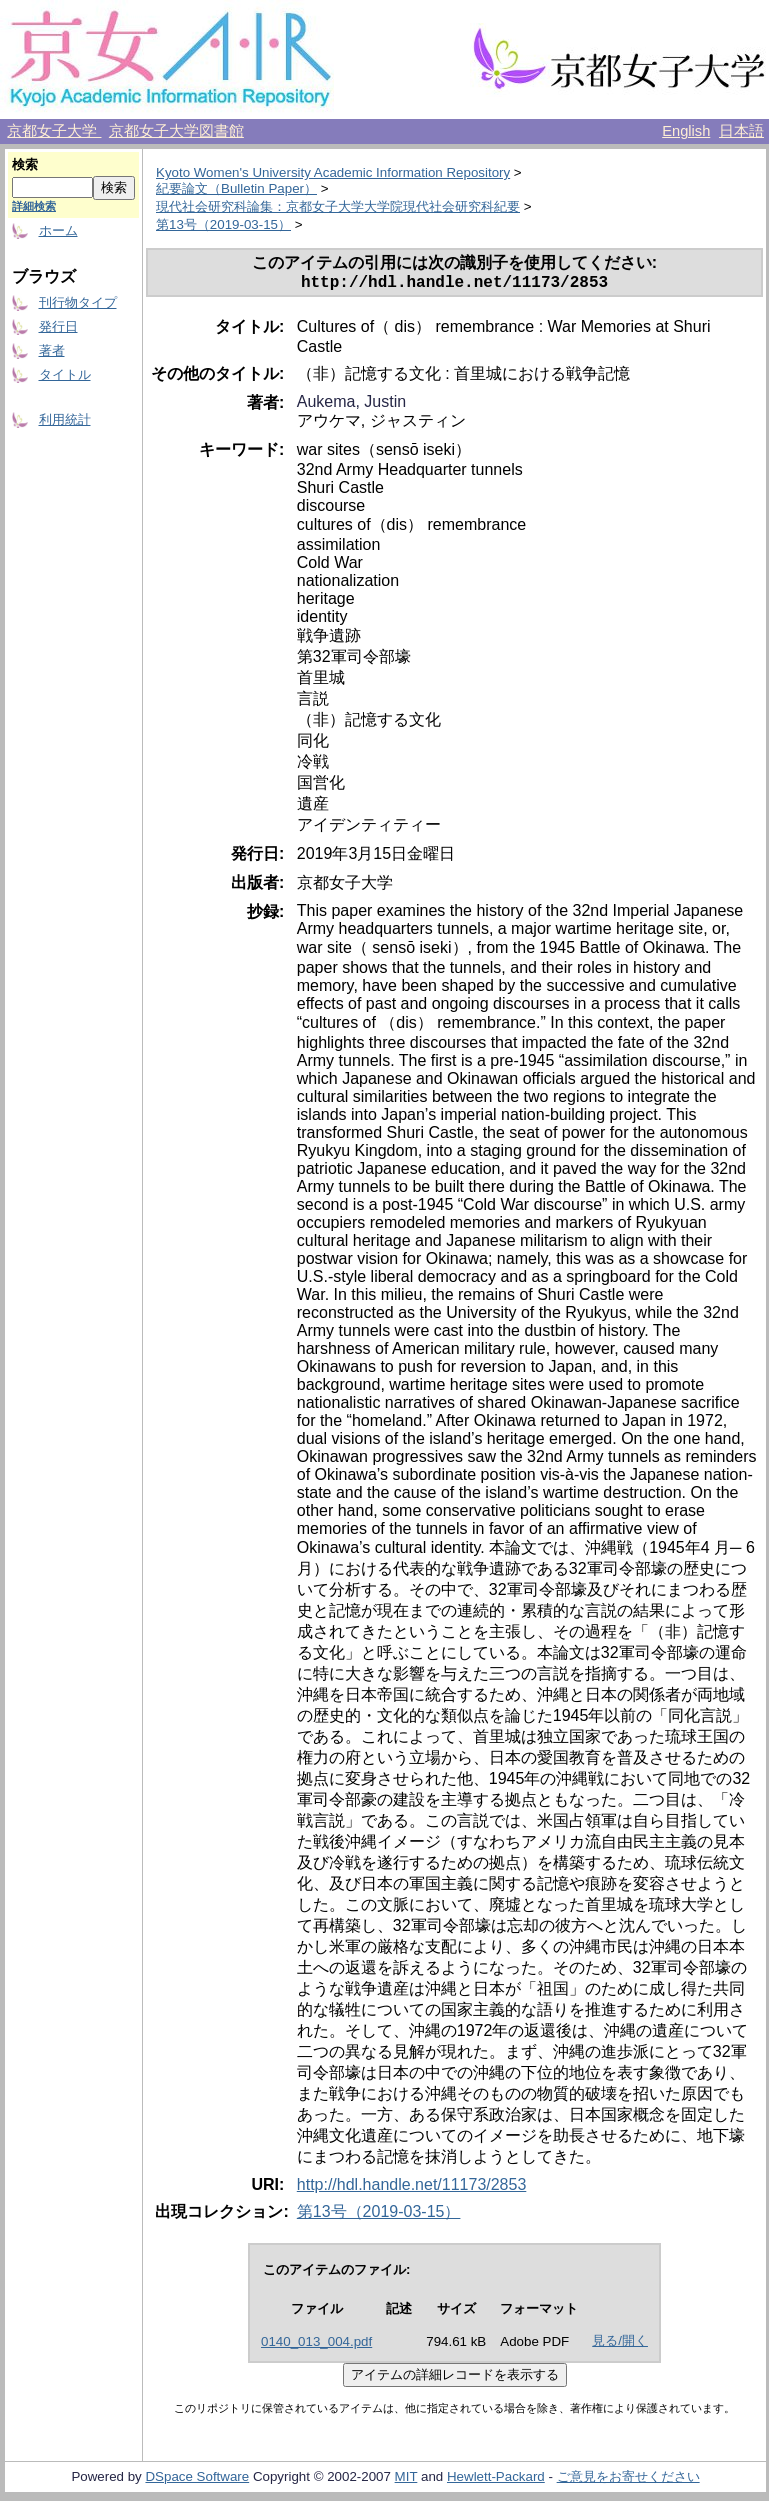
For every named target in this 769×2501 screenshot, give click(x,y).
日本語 (741, 131)
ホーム (58, 230)
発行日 (58, 326)
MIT (406, 2480)
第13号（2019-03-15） (223, 224)
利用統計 (65, 419)
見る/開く (620, 2344)
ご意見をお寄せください (628, 2480)
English (686, 131)
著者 (52, 350)
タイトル (65, 374)
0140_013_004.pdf (316, 2345)
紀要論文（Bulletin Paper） (236, 188)
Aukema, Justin (351, 405)
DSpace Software (197, 2480)
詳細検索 (34, 206)
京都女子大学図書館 (176, 131)
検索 (25, 164)
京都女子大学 (54, 131)
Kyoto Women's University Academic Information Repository (333, 172)
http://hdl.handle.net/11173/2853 (412, 2188)
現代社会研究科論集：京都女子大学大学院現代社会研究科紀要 (338, 206)
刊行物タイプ (78, 302)
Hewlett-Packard (496, 2480)
